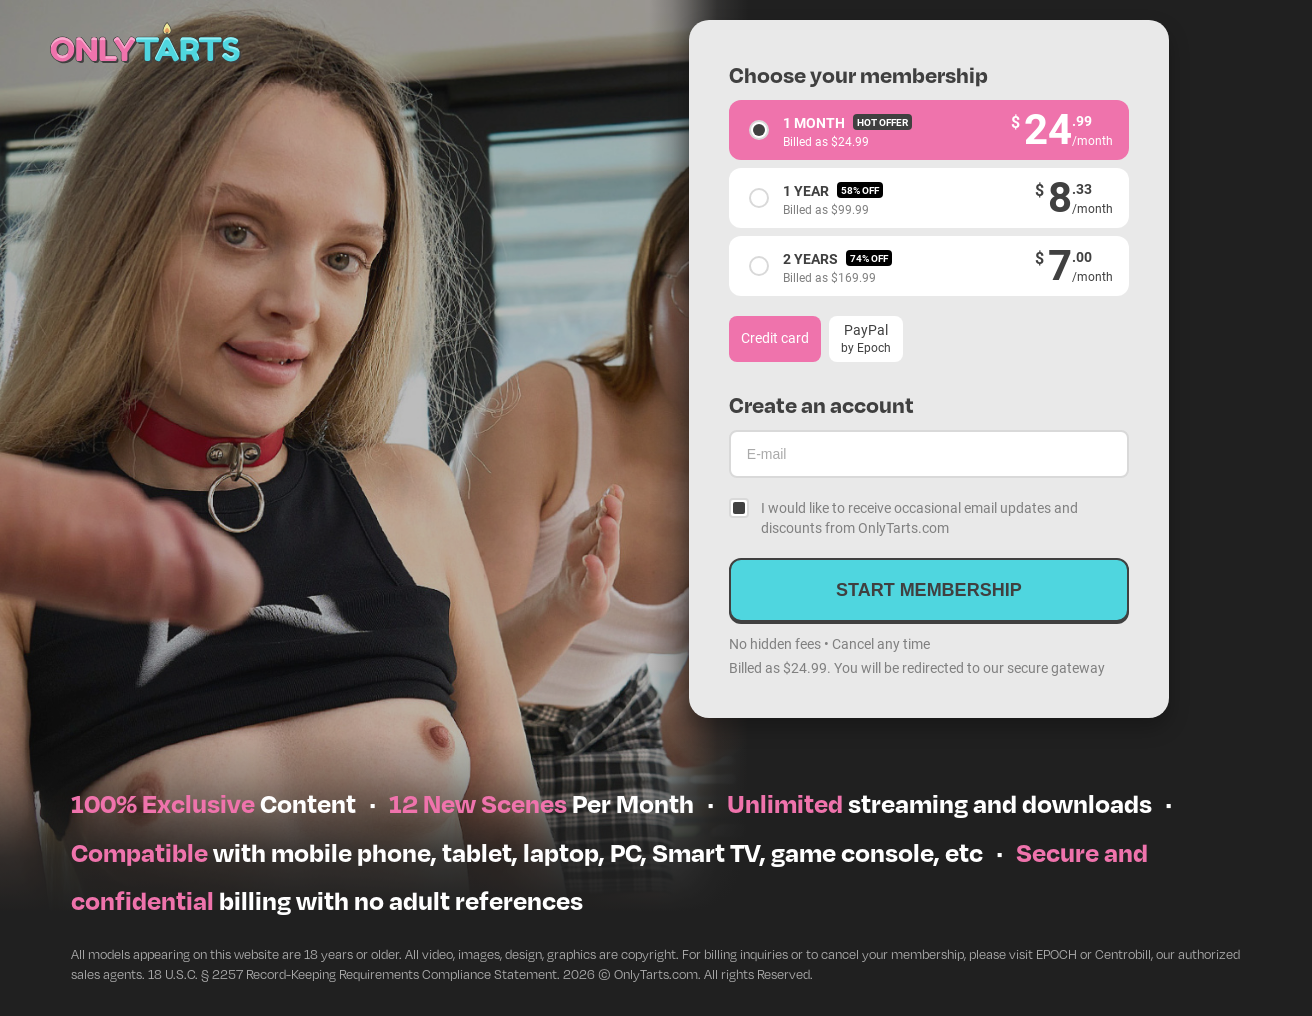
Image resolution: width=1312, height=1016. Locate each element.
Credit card (775, 337)
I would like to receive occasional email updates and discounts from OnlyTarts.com (919, 517)
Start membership (929, 590)
